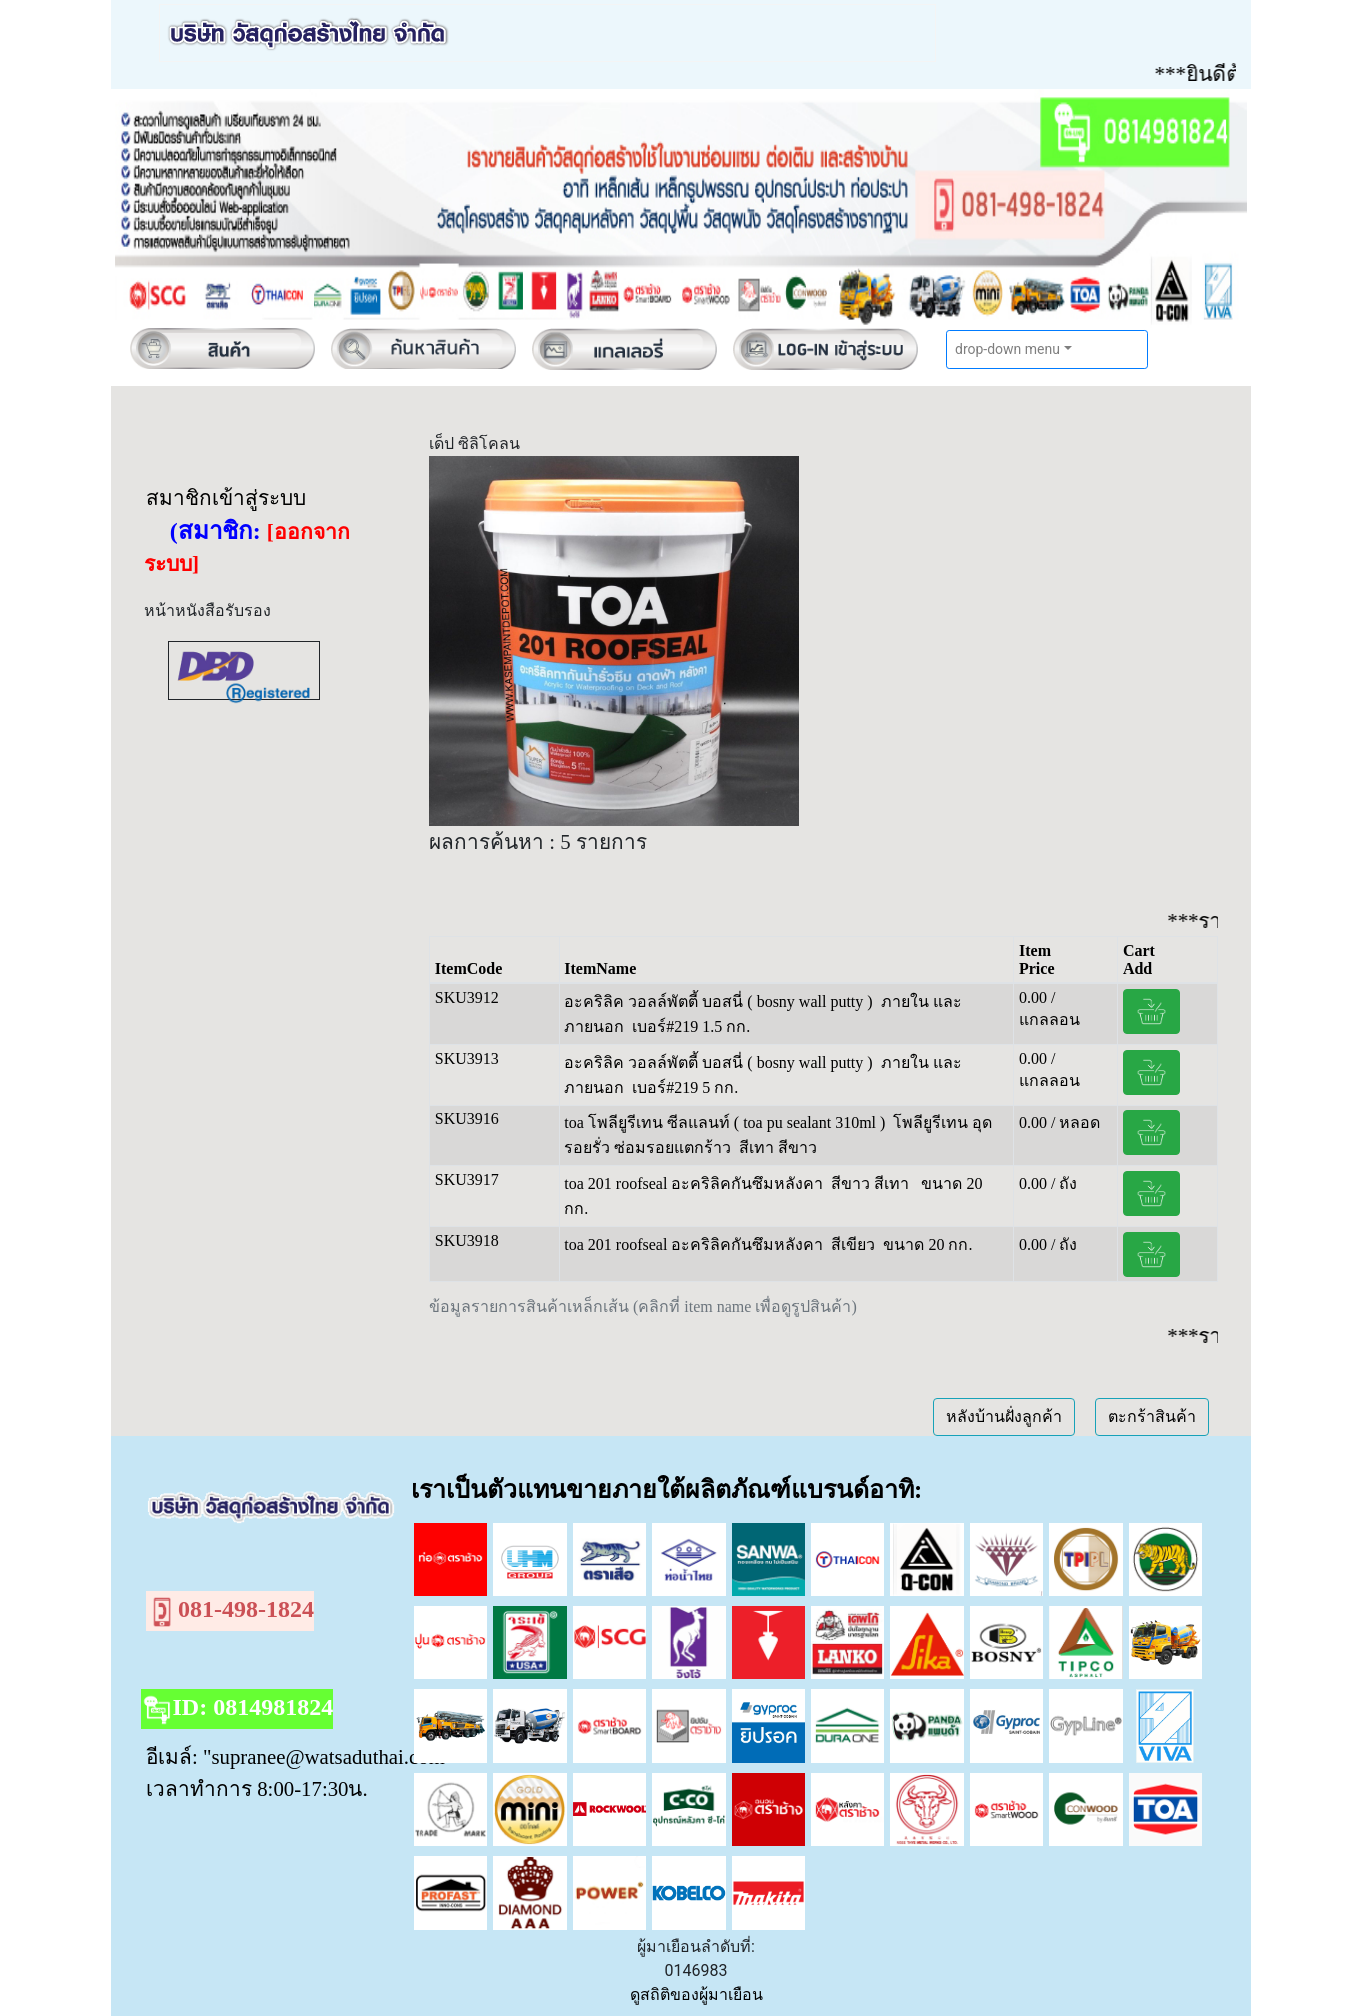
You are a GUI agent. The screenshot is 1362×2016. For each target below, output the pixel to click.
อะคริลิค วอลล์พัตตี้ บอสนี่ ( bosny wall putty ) (718, 1001)
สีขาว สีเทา (872, 1183)
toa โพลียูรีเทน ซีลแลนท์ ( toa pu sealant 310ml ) (724, 1122)
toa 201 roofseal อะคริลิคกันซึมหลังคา (693, 1183)
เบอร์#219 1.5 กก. (691, 1026)
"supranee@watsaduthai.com (324, 1756)
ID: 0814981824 (237, 1710)
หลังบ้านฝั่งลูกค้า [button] (1004, 1416)
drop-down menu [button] (1007, 349)
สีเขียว (853, 1244)
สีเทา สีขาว (778, 1147)
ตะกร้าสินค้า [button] (1152, 1416)
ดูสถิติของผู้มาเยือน (696, 1994)
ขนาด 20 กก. (927, 1244)
